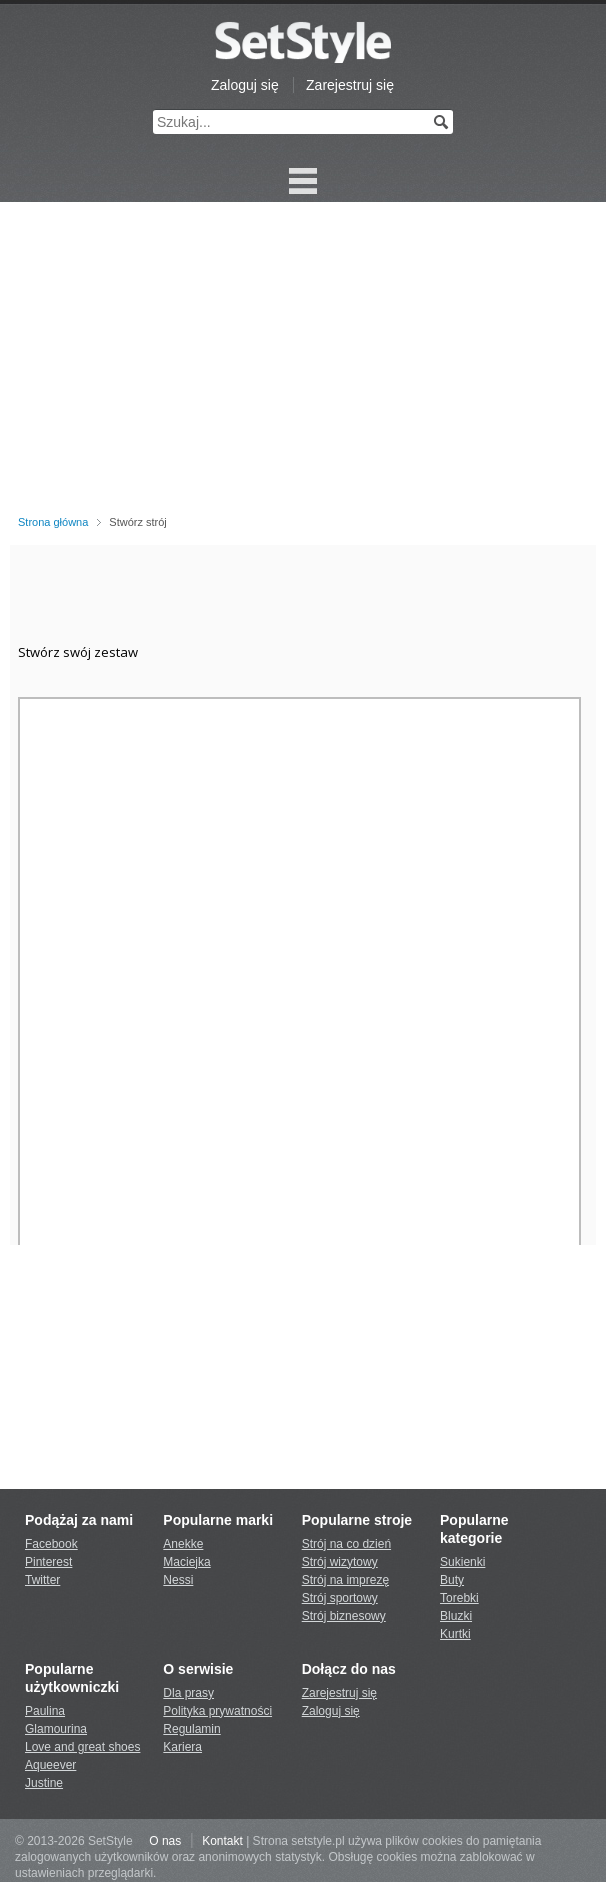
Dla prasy (188, 1693)
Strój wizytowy (340, 1562)
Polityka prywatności (217, 1711)
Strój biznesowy (344, 1616)
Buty (452, 1580)
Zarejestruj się (350, 85)
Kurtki (455, 1634)
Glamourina (56, 1729)
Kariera (182, 1747)
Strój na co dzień (346, 1544)
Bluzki (456, 1616)
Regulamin (191, 1729)
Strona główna (53, 522)
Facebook (51, 1544)
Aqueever (50, 1765)
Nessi (178, 1580)
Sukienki (462, 1562)
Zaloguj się (245, 85)
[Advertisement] (303, 362)
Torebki (459, 1598)
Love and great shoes (82, 1747)
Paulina (45, 1711)
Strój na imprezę (345, 1580)
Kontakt (222, 1841)
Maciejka (186, 1562)
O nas (165, 1841)
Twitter (42, 1580)
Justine (44, 1783)
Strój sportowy (340, 1598)
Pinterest (48, 1562)
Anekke (183, 1544)
